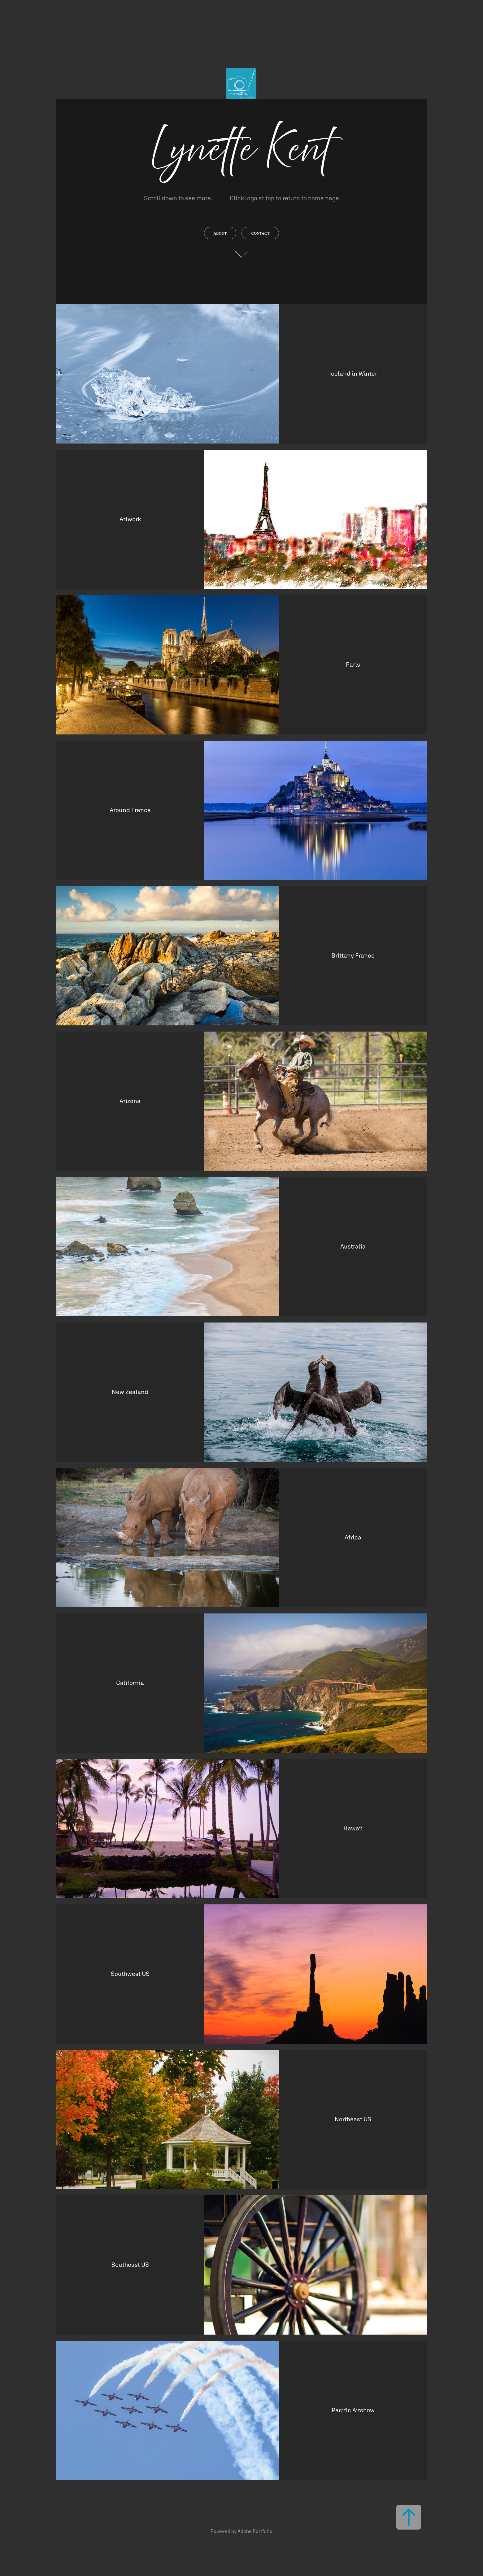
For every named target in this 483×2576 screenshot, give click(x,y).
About (220, 233)
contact (260, 233)
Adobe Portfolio (254, 2531)
